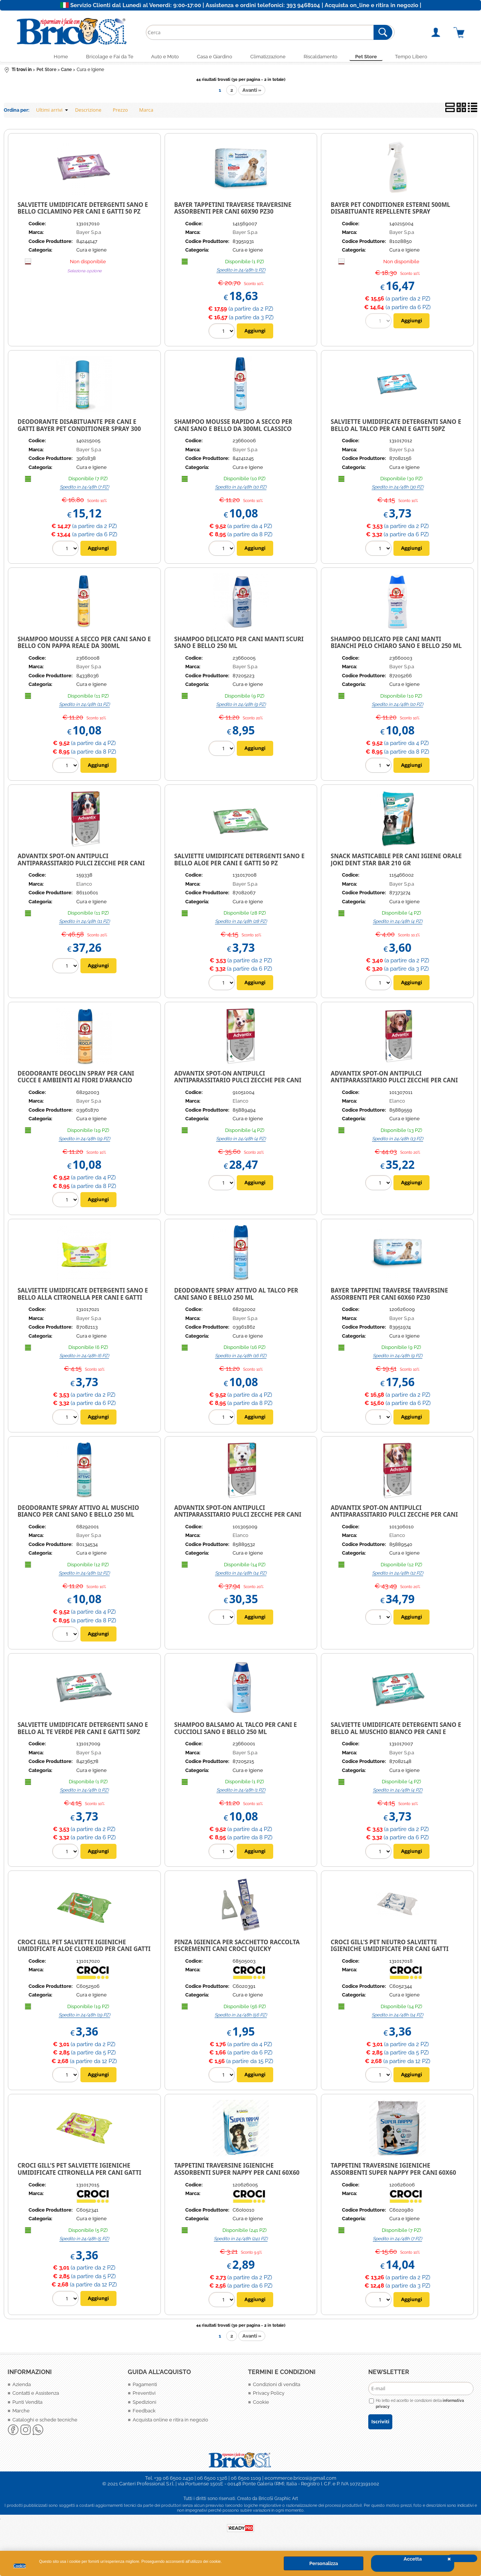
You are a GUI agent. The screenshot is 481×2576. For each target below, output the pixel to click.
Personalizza (323, 2563)
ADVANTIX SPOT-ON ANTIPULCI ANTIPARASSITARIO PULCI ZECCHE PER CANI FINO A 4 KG (237, 1083)
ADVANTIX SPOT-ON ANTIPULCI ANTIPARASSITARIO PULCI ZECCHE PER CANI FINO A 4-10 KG (237, 1517)
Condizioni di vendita (276, 2387)
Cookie (19, 2566)
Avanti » (251, 93)
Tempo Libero (427, 58)
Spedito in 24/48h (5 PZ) (84, 2241)
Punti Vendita (27, 2405)
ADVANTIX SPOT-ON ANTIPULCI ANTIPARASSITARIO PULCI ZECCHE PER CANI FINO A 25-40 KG (394, 1083)
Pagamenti (145, 2387)
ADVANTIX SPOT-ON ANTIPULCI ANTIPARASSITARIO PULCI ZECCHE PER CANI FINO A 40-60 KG (81, 866)
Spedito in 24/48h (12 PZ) (84, 1576)
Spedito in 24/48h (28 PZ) (241, 924)
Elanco (84, 887)
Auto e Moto (158, 58)
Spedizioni (144, 2405)
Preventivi (144, 2396)
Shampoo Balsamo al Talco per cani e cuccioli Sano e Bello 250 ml (235, 1731)
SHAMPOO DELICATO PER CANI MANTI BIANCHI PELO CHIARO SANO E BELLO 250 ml (396, 645)
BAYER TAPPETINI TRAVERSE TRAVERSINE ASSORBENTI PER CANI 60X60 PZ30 (389, 1297)
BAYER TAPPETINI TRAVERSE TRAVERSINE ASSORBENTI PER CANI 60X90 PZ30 (232, 211)
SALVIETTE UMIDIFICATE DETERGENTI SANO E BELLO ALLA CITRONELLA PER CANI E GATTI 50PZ (83, 1300)
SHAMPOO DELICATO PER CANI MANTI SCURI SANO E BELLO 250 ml (238, 645)
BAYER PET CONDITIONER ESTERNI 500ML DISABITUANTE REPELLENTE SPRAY (390, 211)
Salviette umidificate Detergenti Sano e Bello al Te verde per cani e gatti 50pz (83, 1731)
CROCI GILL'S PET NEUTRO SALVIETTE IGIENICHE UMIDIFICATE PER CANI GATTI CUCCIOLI (389, 1952)
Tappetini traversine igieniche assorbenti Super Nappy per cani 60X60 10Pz (236, 2175)
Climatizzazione (270, 58)
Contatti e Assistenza (35, 2396)
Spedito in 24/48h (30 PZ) (398, 490)
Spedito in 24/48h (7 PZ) (84, 490)
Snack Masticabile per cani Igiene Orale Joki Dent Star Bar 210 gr (396, 862)
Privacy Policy (268, 2396)
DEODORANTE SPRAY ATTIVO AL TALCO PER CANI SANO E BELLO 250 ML (236, 1297)
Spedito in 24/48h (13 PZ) (397, 1141)
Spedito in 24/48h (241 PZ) (241, 2241)
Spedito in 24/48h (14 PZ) (240, 1576)
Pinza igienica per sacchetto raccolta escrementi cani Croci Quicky (236, 1948)
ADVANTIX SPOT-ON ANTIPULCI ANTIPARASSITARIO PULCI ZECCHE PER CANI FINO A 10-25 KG (394, 1517)
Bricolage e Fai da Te (98, 58)
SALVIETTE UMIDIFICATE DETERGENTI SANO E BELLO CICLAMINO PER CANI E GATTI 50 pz (83, 211)
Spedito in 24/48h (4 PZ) (397, 924)
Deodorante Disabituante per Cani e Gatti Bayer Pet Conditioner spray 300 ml (79, 431)
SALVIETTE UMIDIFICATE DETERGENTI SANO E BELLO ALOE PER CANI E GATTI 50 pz (239, 862)
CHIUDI (462, 2558)
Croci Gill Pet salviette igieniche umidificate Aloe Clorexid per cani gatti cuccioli (84, 1952)
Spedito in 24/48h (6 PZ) (84, 1359)
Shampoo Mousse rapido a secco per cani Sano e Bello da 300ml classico (233, 428)
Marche (21, 2414)
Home (45, 58)
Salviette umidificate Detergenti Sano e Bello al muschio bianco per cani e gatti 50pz (396, 1734)
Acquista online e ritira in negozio (170, 2423)
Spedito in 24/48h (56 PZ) (241, 2018)
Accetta (413, 2559)
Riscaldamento (327, 58)
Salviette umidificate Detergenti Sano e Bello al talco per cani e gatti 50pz (396, 428)
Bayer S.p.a (88, 235)
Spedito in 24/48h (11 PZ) (84, 707)
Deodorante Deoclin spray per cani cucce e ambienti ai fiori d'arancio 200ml (76, 1083)
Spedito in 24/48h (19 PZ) (84, 1141)
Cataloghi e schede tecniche (44, 2423)
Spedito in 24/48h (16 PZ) (240, 1359)
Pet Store (378, 58)
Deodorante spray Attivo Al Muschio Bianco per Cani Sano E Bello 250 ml (78, 1514)
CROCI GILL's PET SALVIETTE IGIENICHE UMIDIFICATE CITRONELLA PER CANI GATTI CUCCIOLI (79, 2175)
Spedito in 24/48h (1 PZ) (240, 273)
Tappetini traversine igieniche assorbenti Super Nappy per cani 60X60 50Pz (393, 2175)
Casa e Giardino (212, 58)
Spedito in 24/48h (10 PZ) (240, 490)
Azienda (21, 2387)
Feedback (144, 2414)
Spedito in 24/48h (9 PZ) (241, 707)
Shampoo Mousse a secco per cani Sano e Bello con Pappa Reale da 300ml (84, 645)
